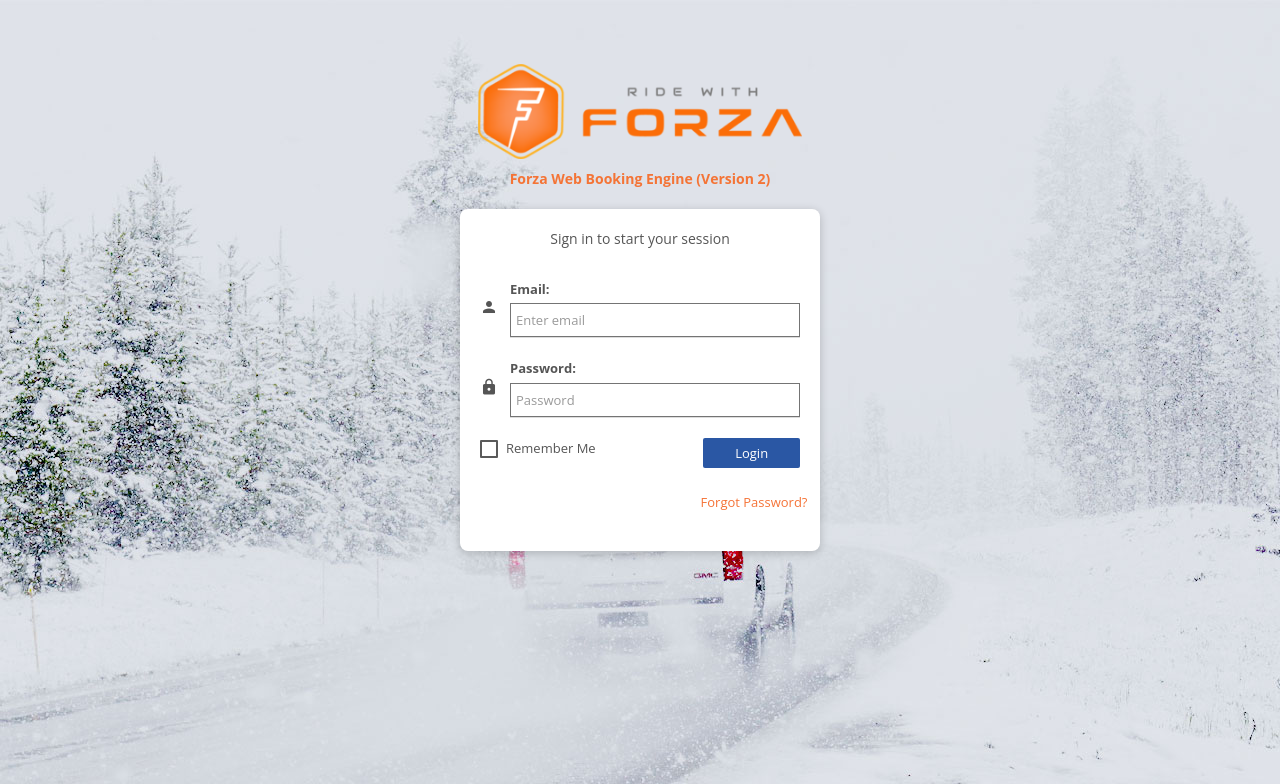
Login (751, 453)
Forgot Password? (754, 502)
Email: (530, 289)
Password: (543, 368)
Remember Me (551, 448)
